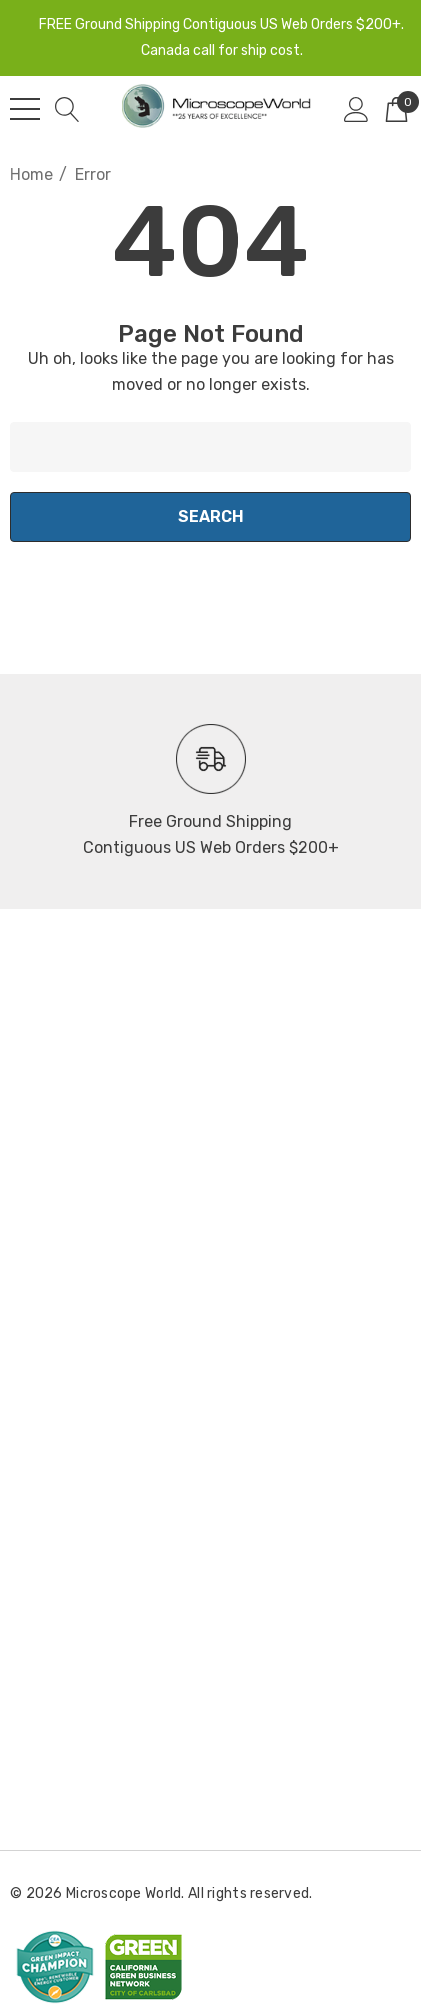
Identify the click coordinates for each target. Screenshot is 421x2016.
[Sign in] (356, 109)
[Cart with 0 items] (396, 109)
